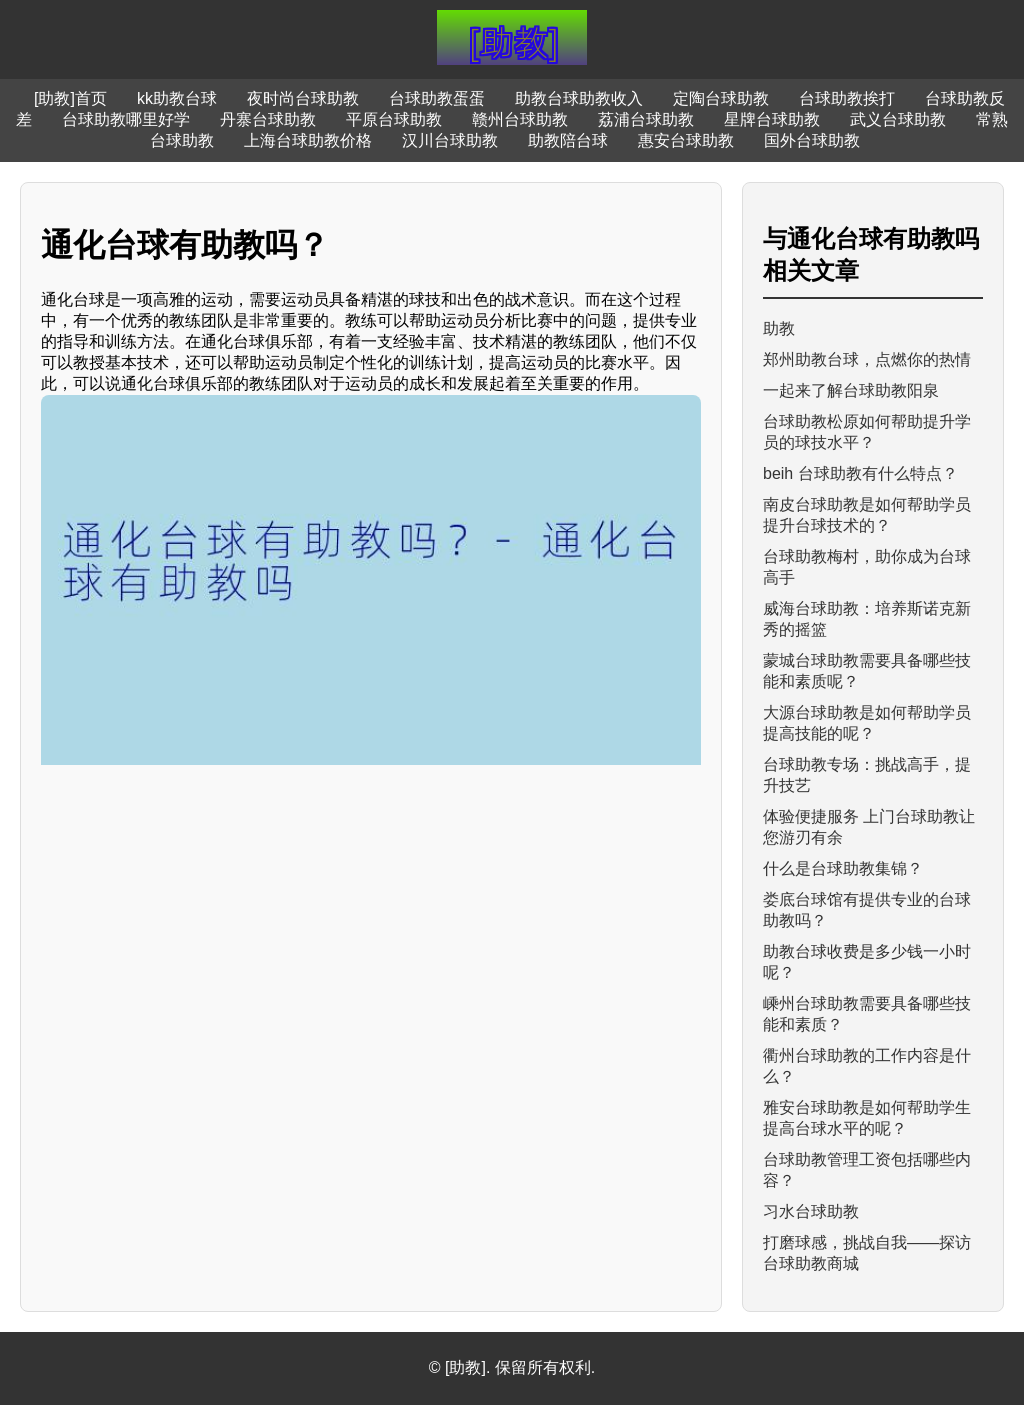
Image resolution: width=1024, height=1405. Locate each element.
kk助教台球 (177, 98)
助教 (779, 328)
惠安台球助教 (686, 140)
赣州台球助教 (520, 119)
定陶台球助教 (721, 98)
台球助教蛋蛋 (437, 98)
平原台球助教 (394, 119)
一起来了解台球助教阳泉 (851, 390)
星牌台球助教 (772, 119)
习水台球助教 (811, 1211)
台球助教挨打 (847, 98)
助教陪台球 (568, 140)
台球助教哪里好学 (126, 119)
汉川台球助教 (450, 140)
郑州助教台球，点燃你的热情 (867, 359)
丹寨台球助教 (268, 119)
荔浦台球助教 (646, 119)
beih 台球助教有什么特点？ (860, 473)
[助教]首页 (70, 98)
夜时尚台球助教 (303, 98)
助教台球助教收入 (579, 98)
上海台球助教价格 (308, 140)
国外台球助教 (812, 140)
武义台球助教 (898, 119)
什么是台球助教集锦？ (843, 868)
